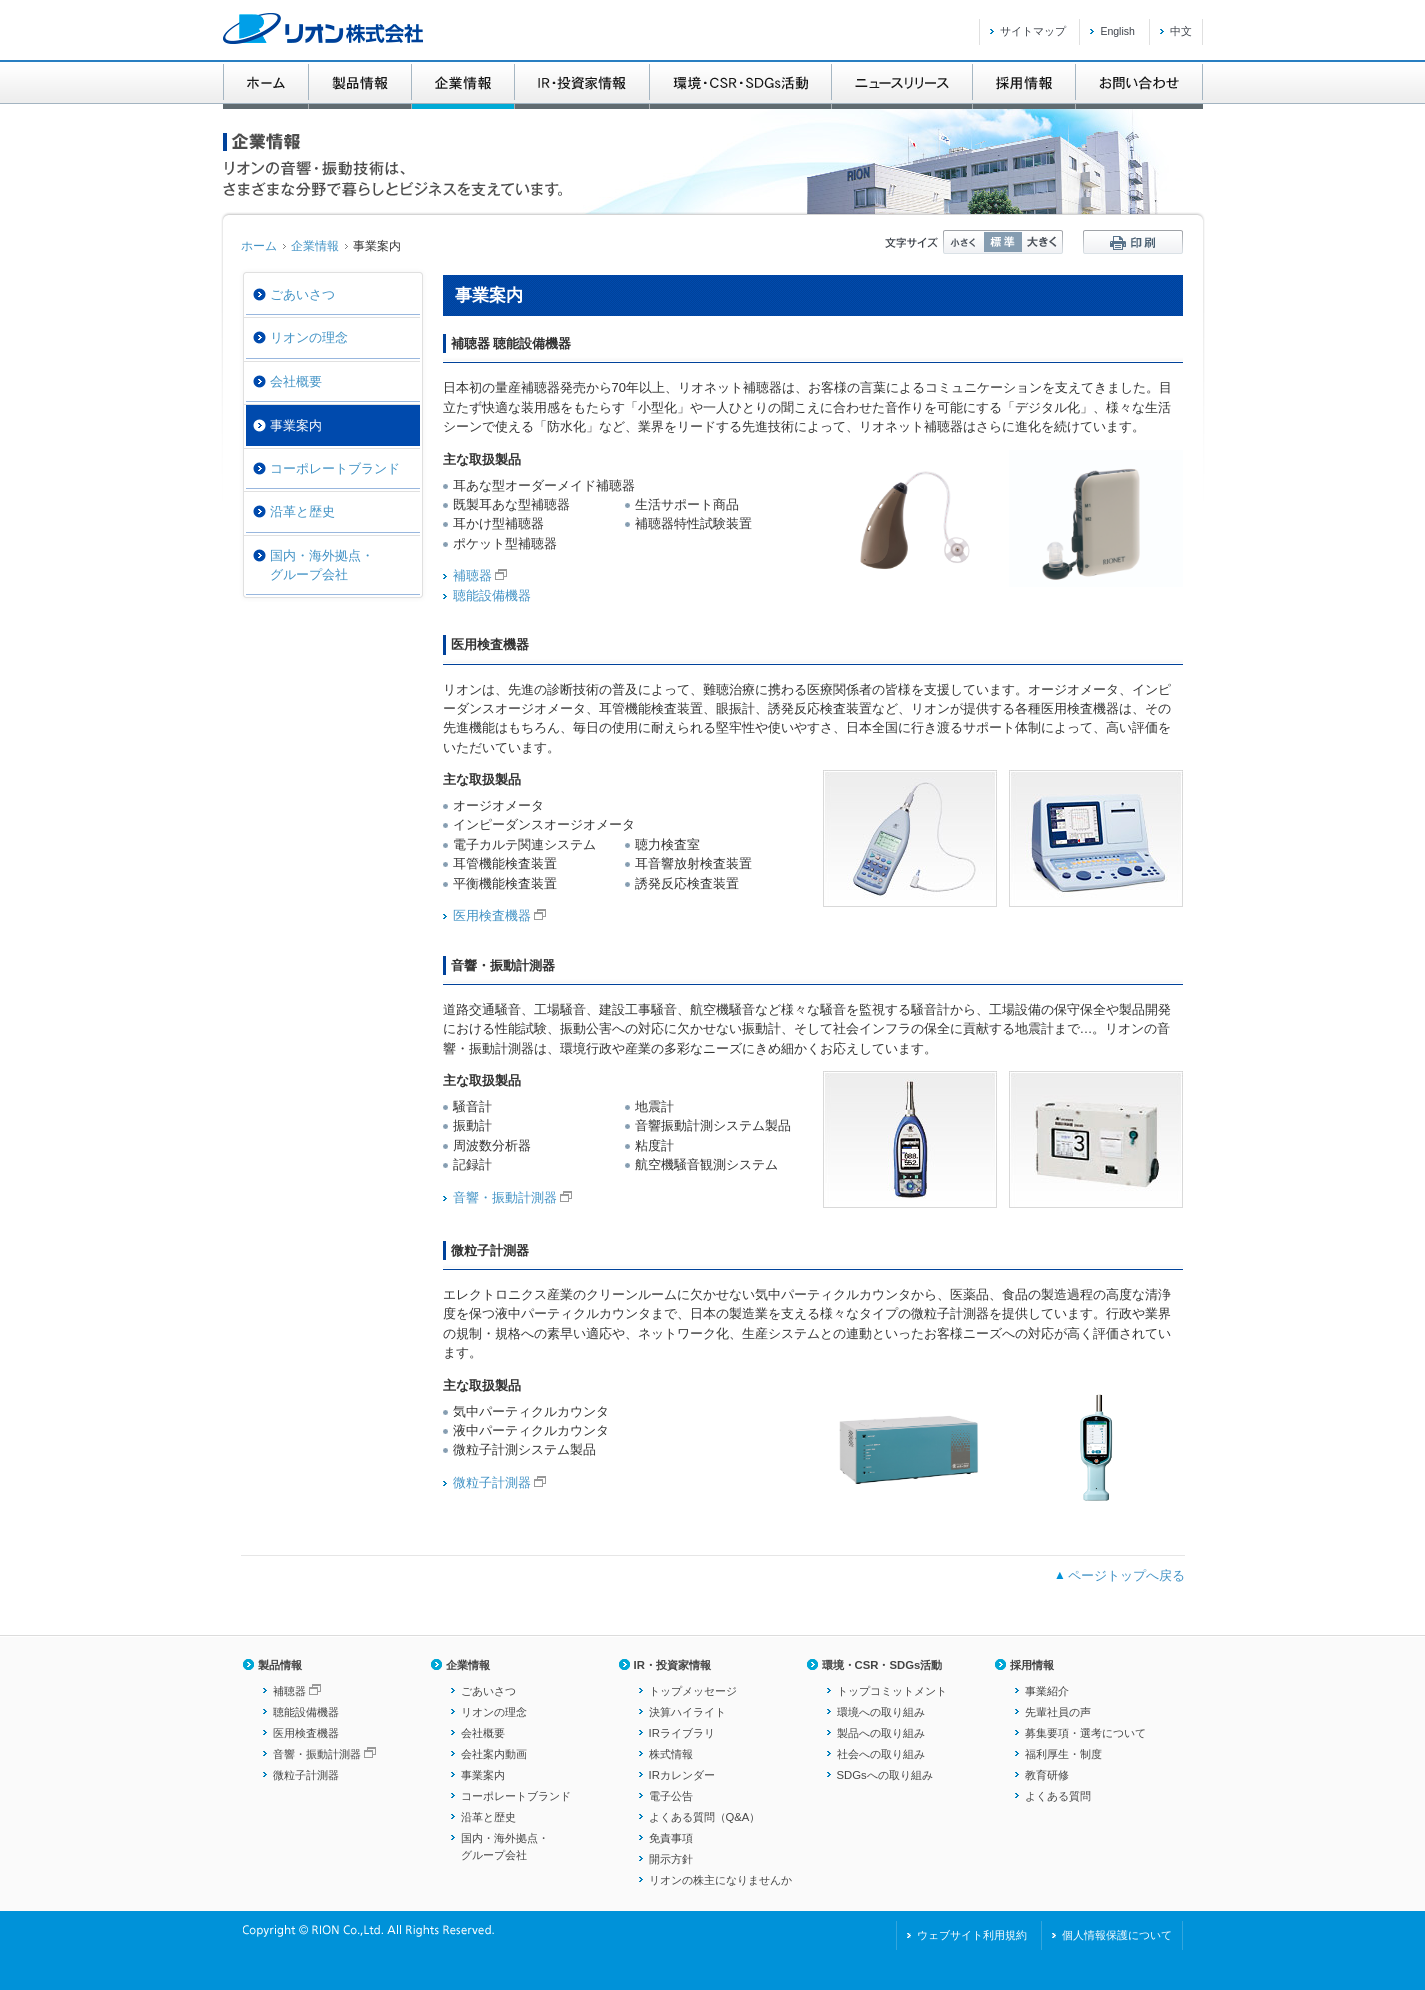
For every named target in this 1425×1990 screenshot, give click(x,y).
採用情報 (1032, 1665)
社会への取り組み (881, 1754)
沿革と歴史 (302, 511)
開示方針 (671, 1859)
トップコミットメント (892, 1691)
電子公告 (671, 1796)
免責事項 (671, 1838)
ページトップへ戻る (1126, 1575)
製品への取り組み (881, 1733)
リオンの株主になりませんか (720, 1880)
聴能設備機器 (492, 595)
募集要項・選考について (1085, 1733)
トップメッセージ (693, 1691)
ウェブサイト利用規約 (972, 1935)
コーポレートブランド (335, 468)
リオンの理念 (309, 337)
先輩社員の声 (1058, 1712)
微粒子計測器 (492, 1482)
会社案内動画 (494, 1754)
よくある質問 (1058, 1796)
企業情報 (315, 246)
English (1117, 31)
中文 (1181, 31)
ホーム (259, 246)
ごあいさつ (302, 294)
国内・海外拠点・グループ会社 (322, 565)
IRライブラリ (682, 1733)
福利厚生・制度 (1063, 1754)
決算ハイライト (687, 1712)
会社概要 (296, 381)
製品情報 (280, 1665)
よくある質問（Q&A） (705, 1817)
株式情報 (671, 1754)
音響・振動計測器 (505, 1197)
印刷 (1133, 242)
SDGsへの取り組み (885, 1775)
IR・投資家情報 (672, 1665)
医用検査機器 (492, 915)
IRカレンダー (682, 1775)
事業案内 (483, 1775)
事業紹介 (1047, 1691)
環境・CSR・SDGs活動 (882, 1665)
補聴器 (472, 575)
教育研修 (1047, 1775)
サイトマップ (1033, 31)
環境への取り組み (881, 1712)
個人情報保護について (1117, 1935)
